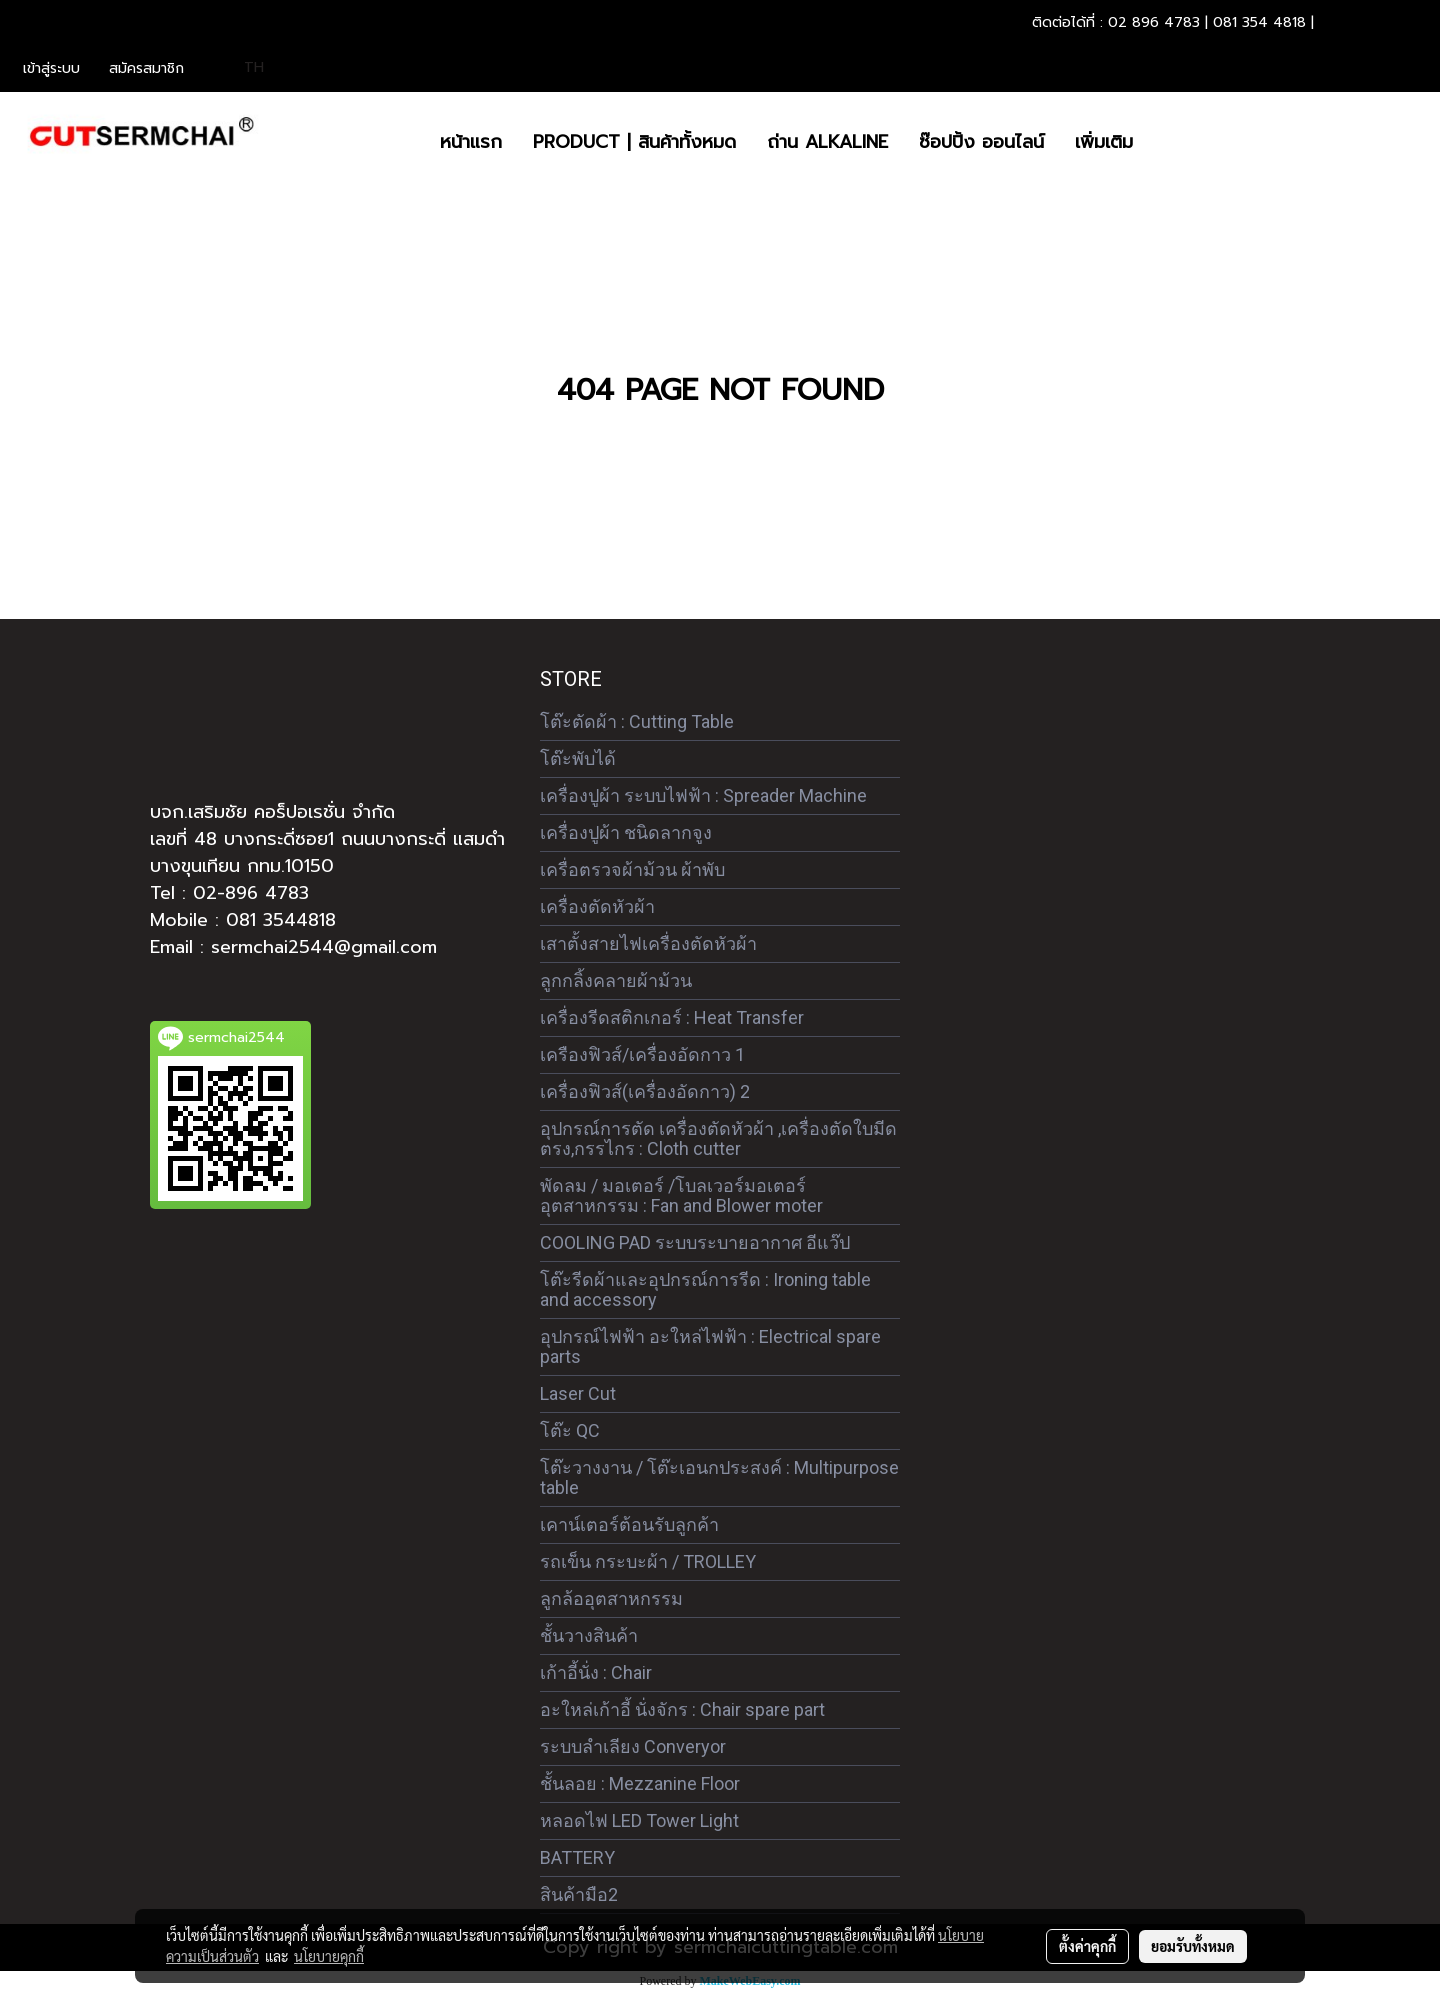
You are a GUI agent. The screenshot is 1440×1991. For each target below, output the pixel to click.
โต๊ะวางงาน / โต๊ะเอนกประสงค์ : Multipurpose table (719, 1477)
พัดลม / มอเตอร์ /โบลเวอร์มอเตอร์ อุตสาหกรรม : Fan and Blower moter (681, 1195)
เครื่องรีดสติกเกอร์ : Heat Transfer (672, 1017)
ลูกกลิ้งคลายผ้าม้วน (616, 980)
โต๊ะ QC (570, 1430)
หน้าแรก (471, 142)
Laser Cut (578, 1393)
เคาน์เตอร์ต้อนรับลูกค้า (629, 1524)
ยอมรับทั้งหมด (1193, 1946)
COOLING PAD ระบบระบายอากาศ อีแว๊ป (695, 1242)
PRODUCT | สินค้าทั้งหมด (634, 142)
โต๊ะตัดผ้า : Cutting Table (637, 721)
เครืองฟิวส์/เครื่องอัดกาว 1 (642, 1054)
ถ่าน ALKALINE (827, 142)
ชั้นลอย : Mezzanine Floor (640, 1783)
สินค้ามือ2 (579, 1894)
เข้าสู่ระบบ (51, 68)
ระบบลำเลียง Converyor (633, 1746)
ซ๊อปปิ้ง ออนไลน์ (981, 142)
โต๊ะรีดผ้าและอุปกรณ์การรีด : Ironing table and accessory (705, 1289)
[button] (1166, 142)
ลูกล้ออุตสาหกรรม (611, 1598)
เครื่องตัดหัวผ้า (597, 906)
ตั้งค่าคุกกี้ (1087, 1946)
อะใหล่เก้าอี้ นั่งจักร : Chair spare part (682, 1709)
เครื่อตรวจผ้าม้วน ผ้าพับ (632, 869)
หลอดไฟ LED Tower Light (639, 1820)
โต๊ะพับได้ (578, 758)
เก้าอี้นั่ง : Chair (596, 1672)
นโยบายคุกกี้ (329, 1956)
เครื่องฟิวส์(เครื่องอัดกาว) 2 (645, 1091)
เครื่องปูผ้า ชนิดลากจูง (626, 832)
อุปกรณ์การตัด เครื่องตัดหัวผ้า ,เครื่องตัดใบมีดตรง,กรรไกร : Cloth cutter (718, 1138)
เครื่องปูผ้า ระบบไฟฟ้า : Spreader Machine (703, 795)
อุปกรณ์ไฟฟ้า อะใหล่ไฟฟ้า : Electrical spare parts (710, 1346)
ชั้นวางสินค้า (589, 1635)
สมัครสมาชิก (146, 68)
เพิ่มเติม (1104, 142)
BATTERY (577, 1857)
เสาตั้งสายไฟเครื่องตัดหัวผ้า (648, 943)
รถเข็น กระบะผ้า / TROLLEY (648, 1561)
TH (243, 67)
